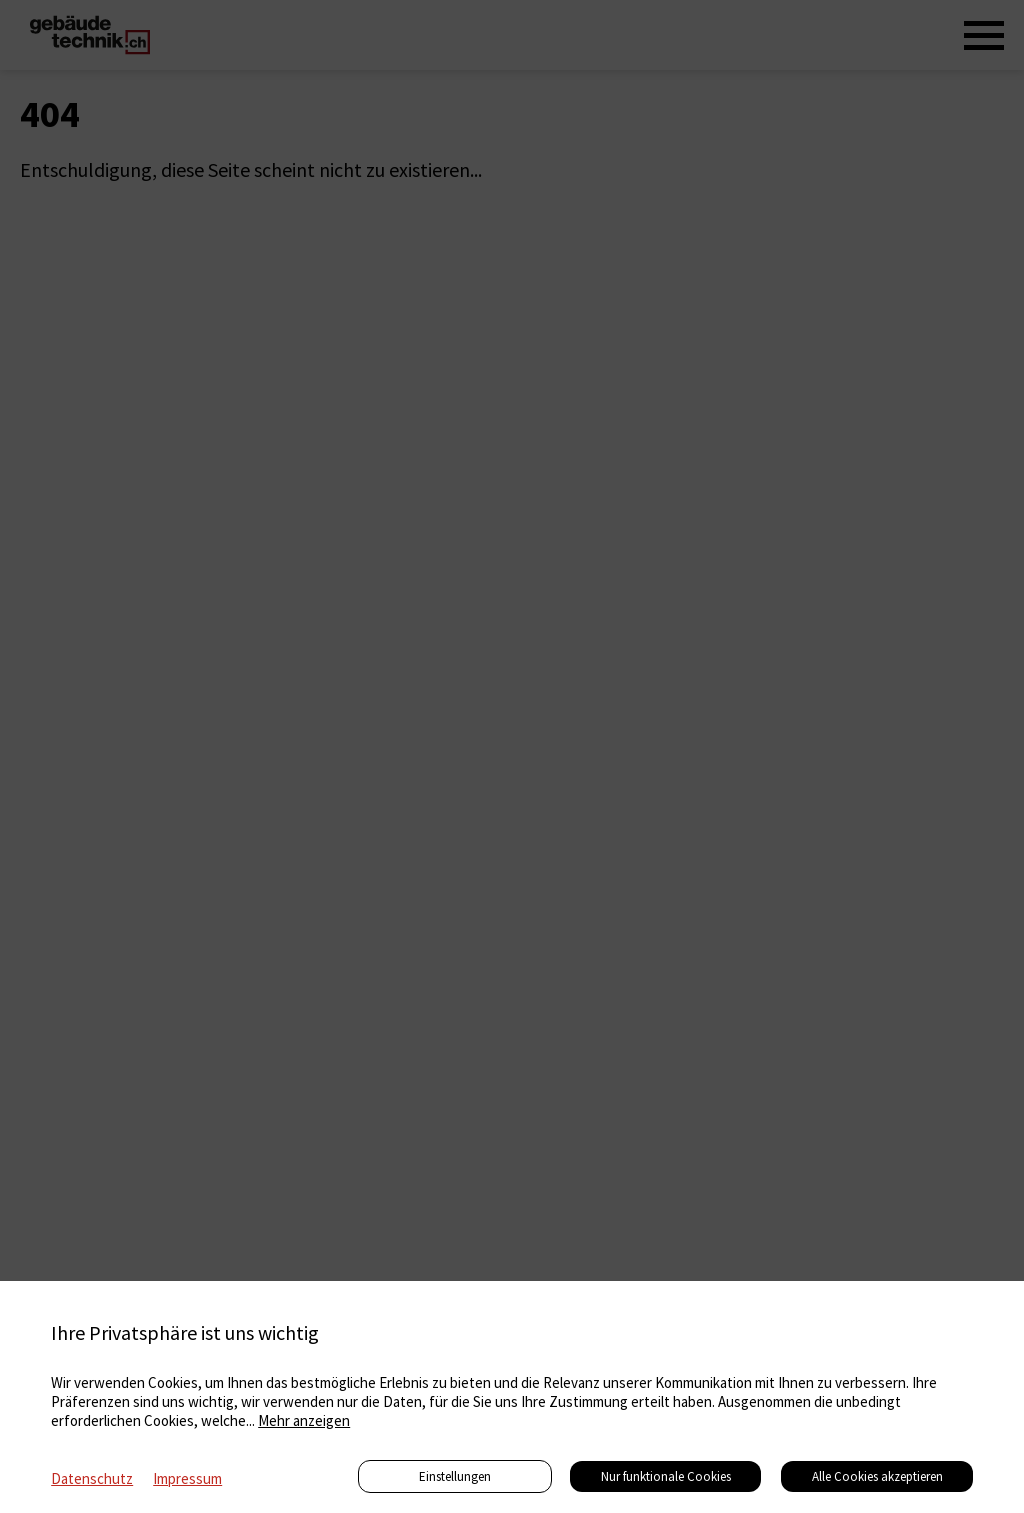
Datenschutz (92, 1478)
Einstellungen (455, 1476)
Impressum (187, 1478)
